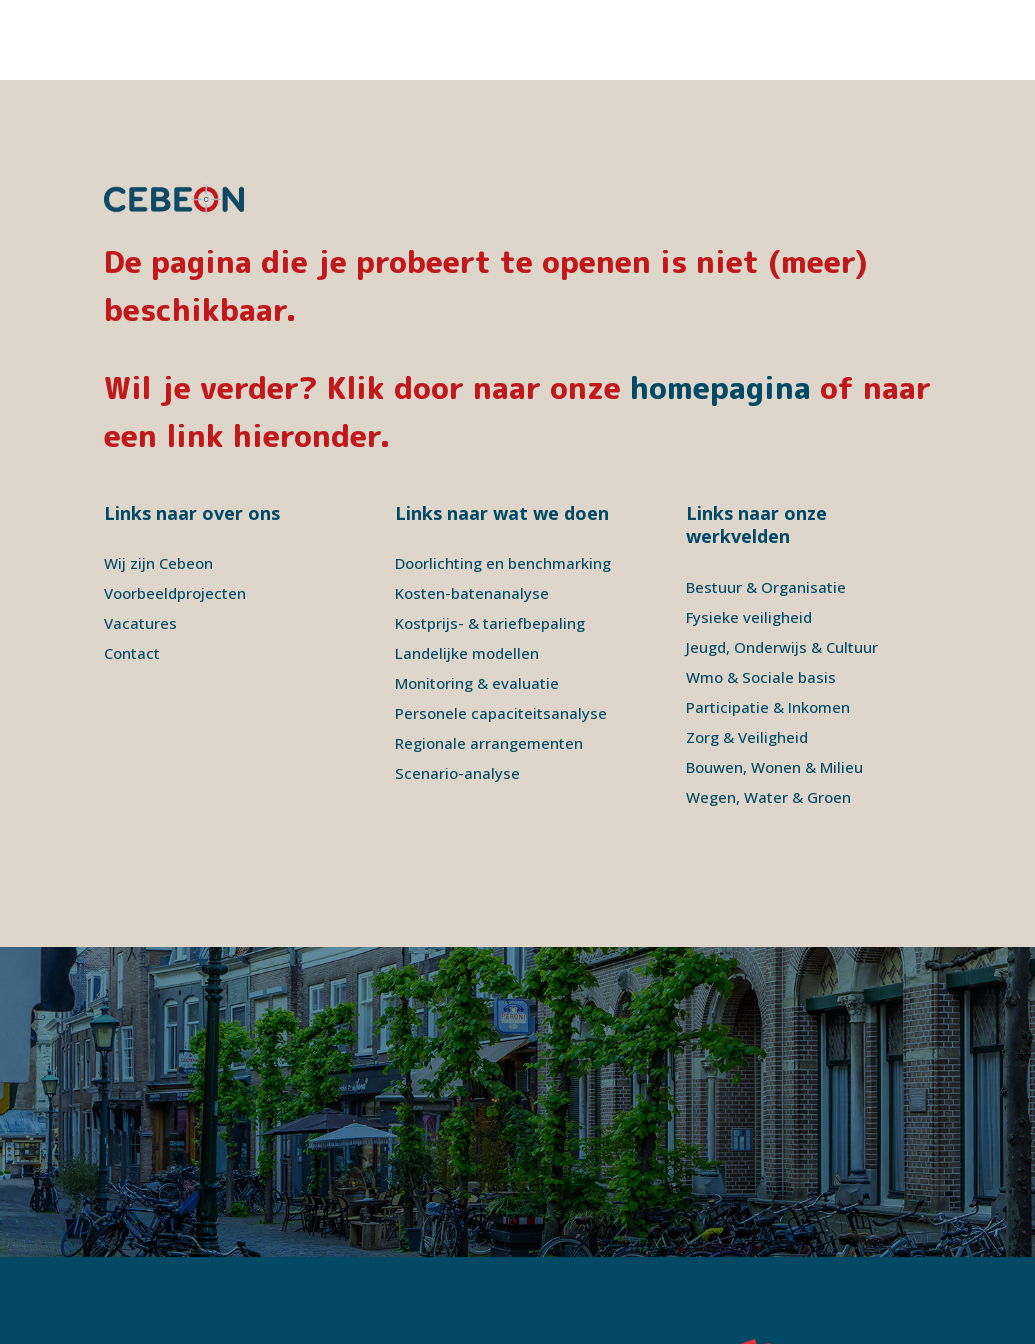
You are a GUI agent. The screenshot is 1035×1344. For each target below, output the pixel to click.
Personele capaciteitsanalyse (501, 633)
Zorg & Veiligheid (747, 657)
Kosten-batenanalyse (472, 513)
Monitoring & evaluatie (477, 603)
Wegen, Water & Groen (768, 717)
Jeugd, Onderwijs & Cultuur (782, 567)
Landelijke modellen (467, 573)
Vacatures (140, 543)
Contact (132, 573)
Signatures (418, 1293)
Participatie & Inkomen (768, 627)
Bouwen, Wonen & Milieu (774, 687)
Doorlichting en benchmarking (503, 483)
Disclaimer (263, 1293)
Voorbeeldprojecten (175, 513)
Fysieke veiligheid (749, 537)
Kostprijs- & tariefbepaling (490, 543)
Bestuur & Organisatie (766, 507)
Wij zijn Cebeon (158, 483)
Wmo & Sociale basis (761, 597)
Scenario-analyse (457, 693)
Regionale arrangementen (489, 663)
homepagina (720, 308)
